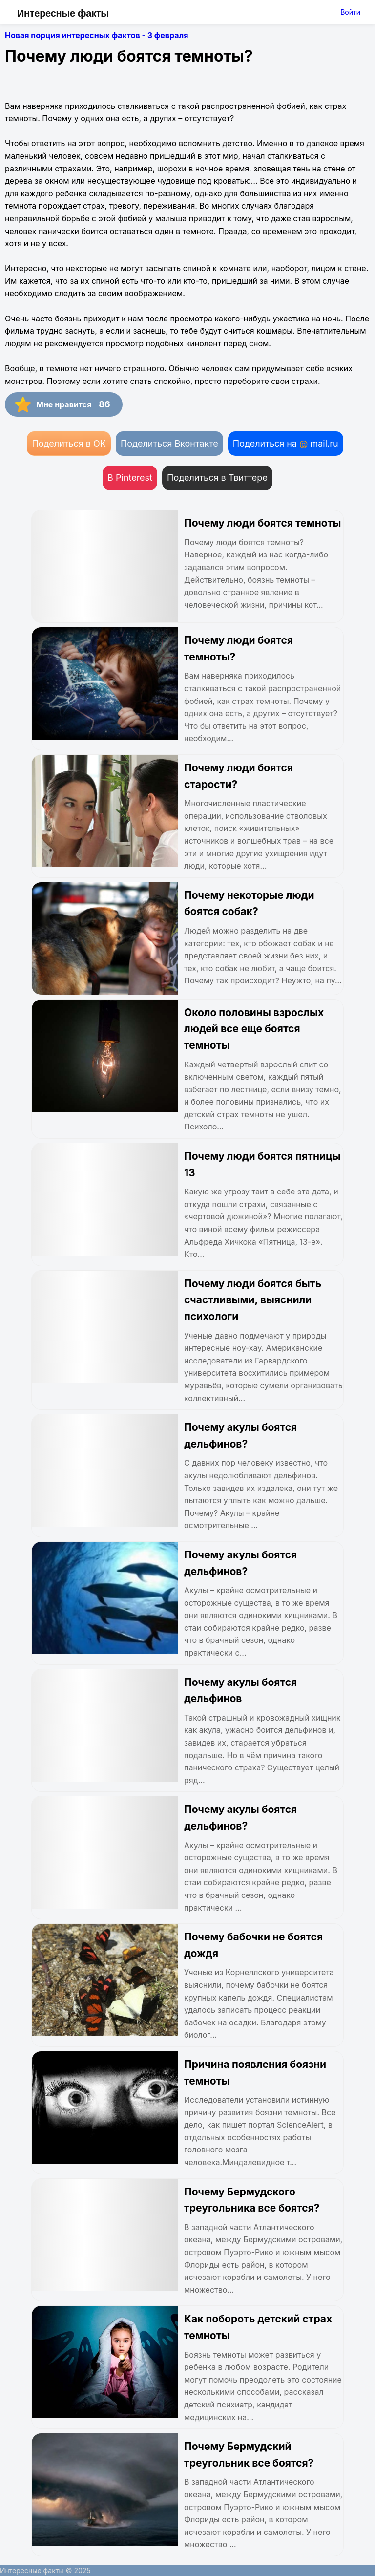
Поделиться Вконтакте (169, 443)
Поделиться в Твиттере (217, 477)
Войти (350, 12)
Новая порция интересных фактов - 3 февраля (96, 35)
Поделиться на (285, 443)
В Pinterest (129, 477)
